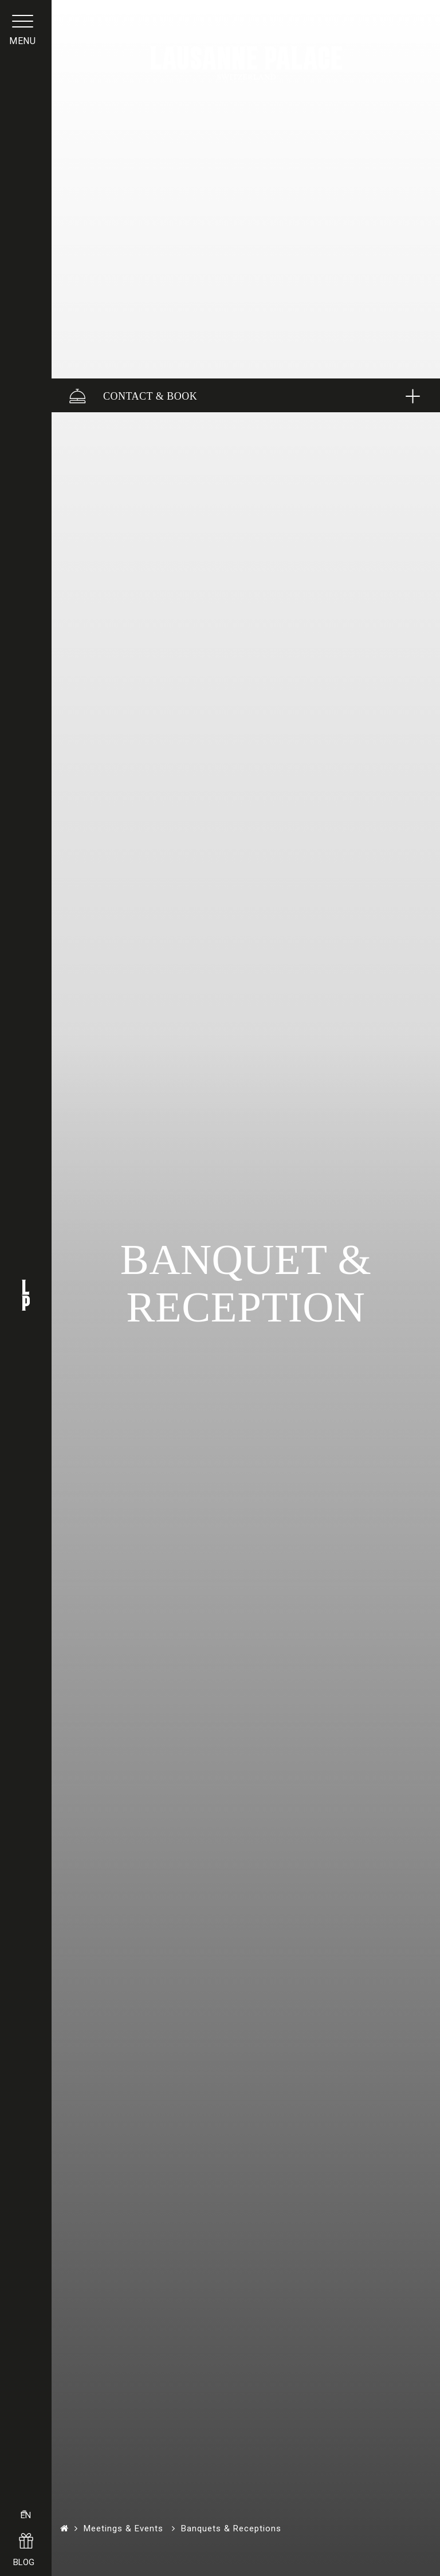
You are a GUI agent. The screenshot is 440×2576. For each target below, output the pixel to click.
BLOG (26, 2551)
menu (26, 53)
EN (26, 2493)
